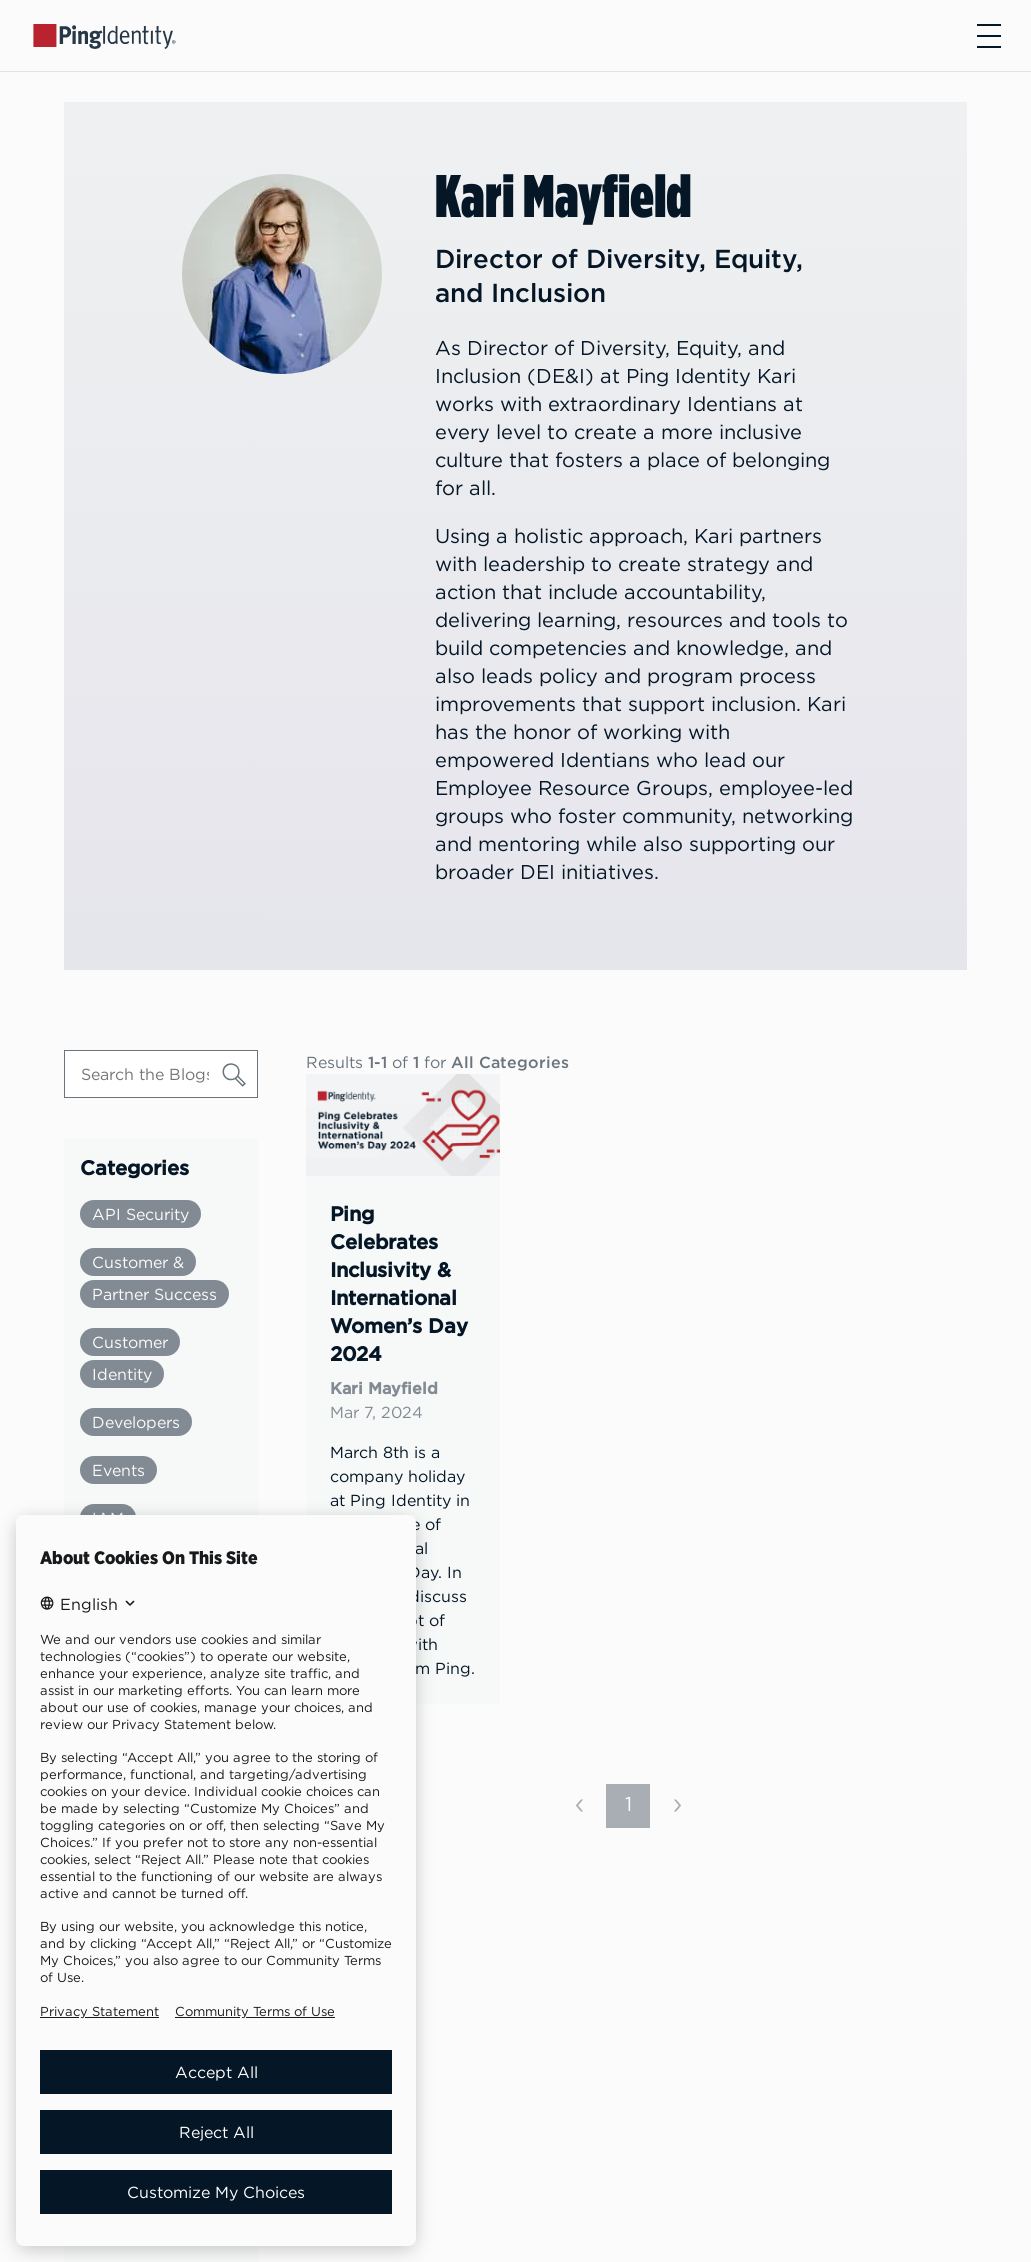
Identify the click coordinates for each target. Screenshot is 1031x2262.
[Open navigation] (989, 36)
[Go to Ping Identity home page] (105, 35)
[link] (403, 1389)
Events (118, 1470)
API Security (140, 1214)
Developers (136, 1422)
